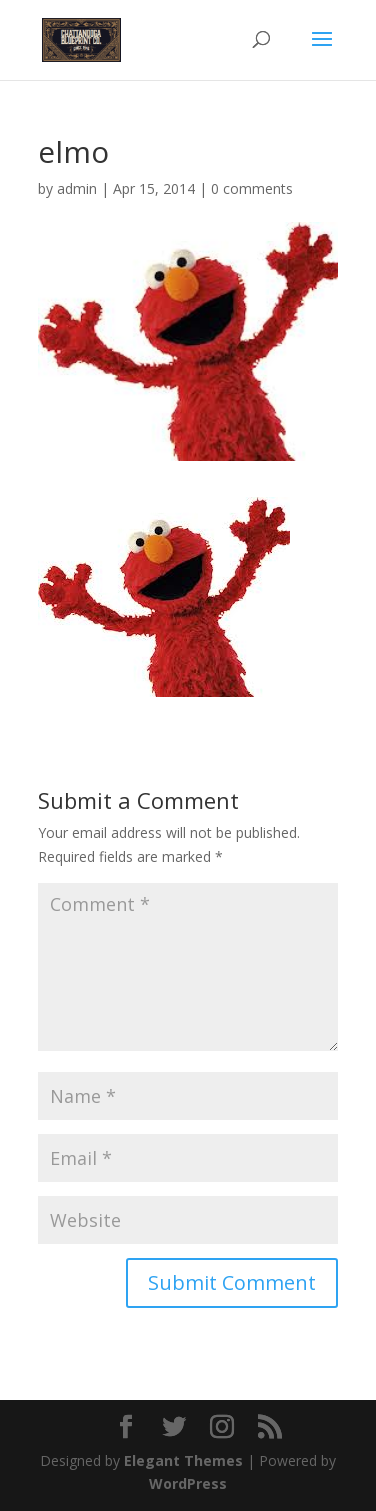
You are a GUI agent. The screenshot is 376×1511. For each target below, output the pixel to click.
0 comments (252, 188)
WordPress (188, 1483)
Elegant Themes (183, 1460)
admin (77, 188)
